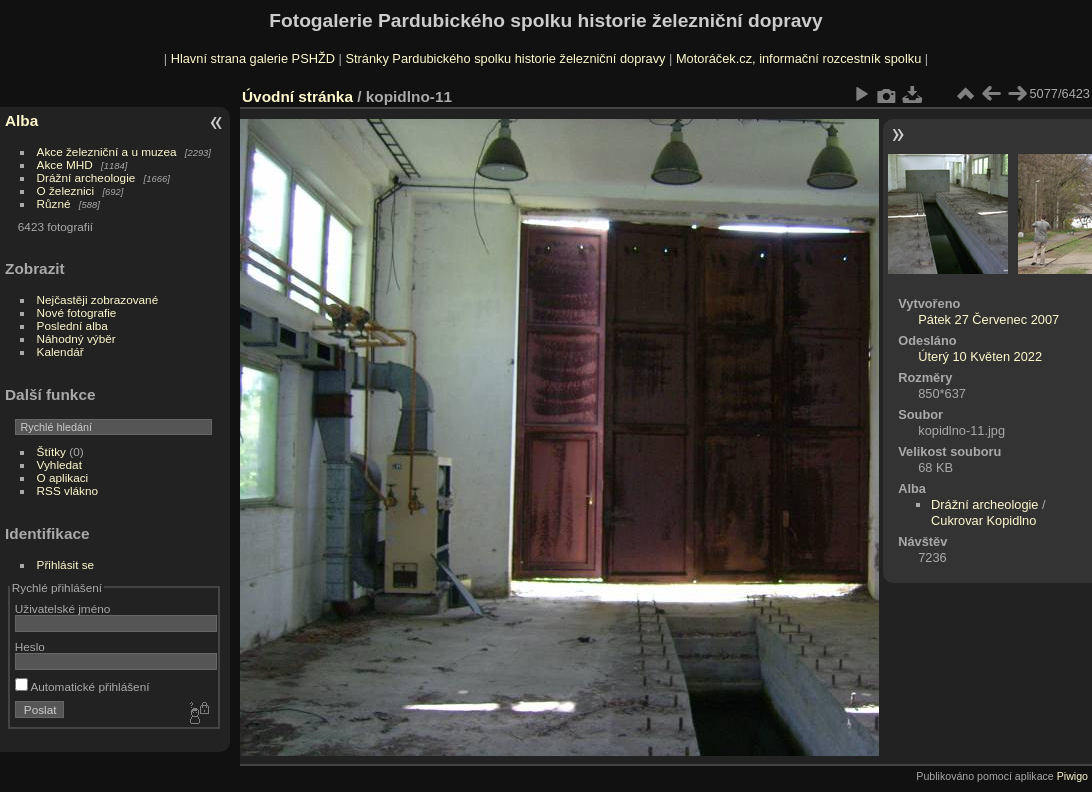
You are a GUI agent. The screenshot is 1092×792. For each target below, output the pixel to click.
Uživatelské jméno (62, 608)
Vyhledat (59, 464)
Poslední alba (72, 325)
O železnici (66, 190)
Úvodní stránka (297, 96)
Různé (54, 203)
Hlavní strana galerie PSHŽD (253, 58)
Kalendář (60, 351)
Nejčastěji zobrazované (98, 299)
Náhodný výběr (76, 338)
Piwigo (1072, 776)
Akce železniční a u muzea (107, 151)
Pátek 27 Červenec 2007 (988, 319)
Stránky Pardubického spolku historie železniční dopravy (505, 58)
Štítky (51, 451)
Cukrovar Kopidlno (983, 520)
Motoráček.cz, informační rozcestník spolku (798, 58)
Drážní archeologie (86, 177)
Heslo (30, 646)
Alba (21, 120)
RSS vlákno (67, 490)
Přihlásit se (66, 564)
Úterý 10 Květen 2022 (980, 356)
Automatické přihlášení (82, 686)
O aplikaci (63, 477)
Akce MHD (65, 164)
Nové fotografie (77, 312)
